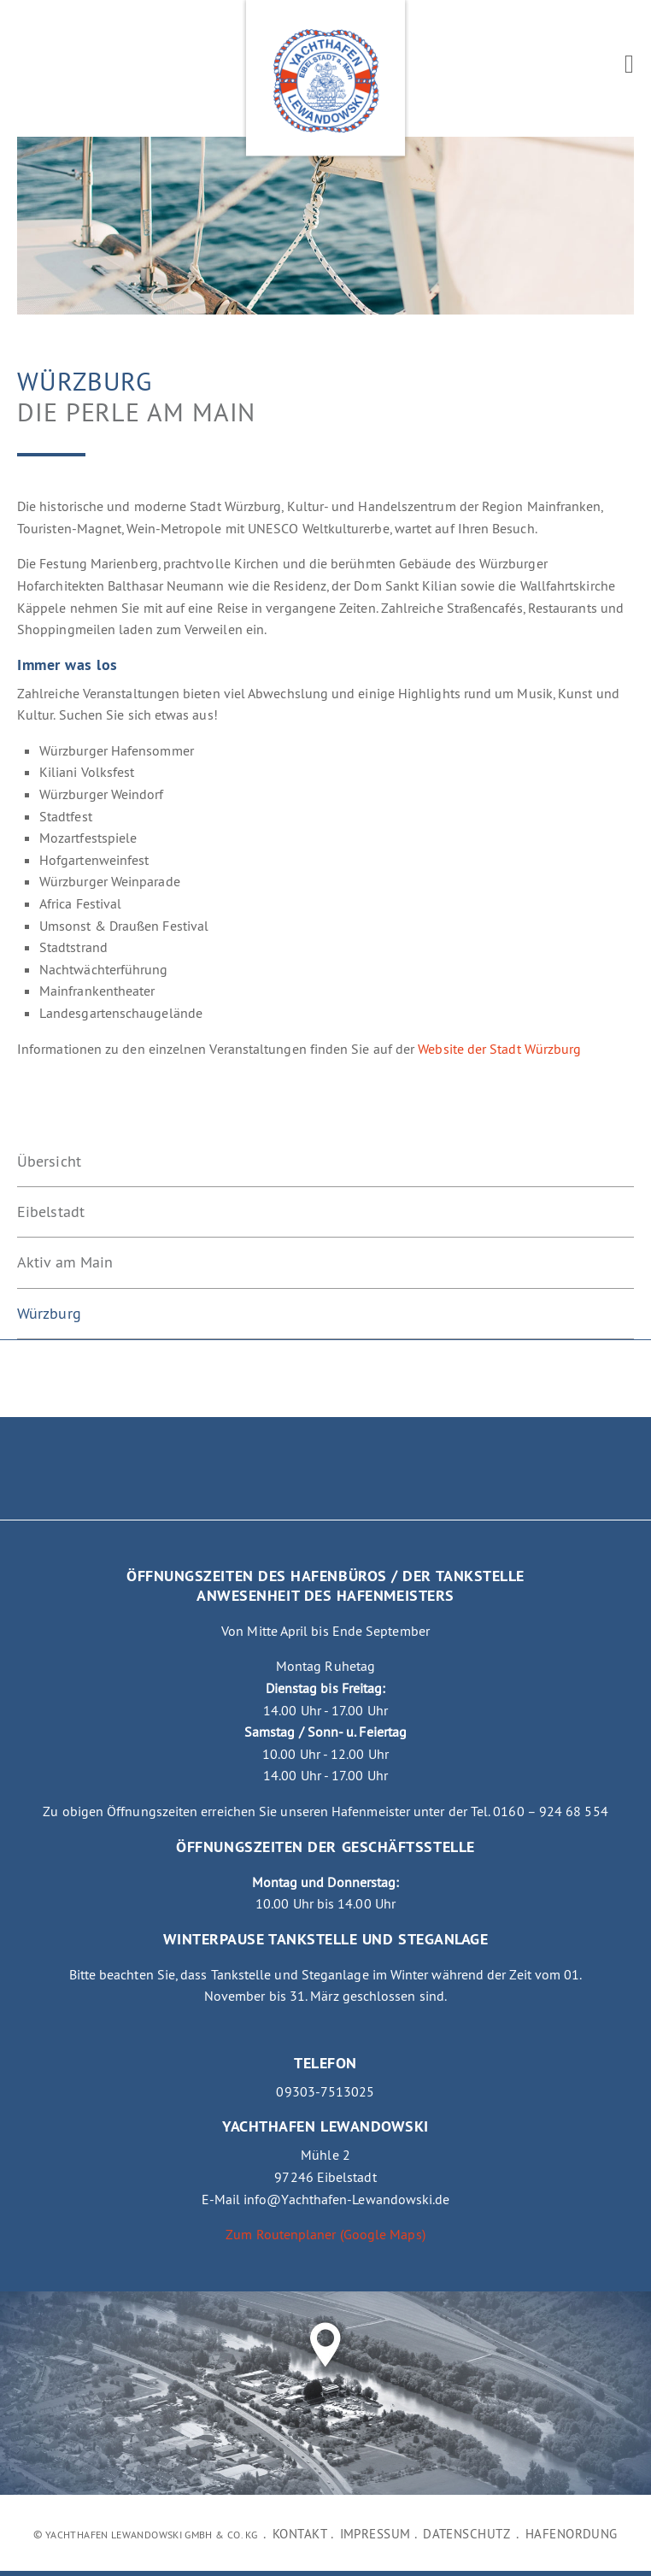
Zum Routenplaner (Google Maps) (325, 2234)
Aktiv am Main (65, 1262)
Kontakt (300, 2534)
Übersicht (49, 1161)
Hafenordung (571, 2534)
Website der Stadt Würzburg (499, 1048)
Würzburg (49, 1313)
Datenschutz (466, 2534)
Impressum (375, 2534)
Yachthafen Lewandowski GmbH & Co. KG (151, 2534)
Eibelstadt (51, 1212)
